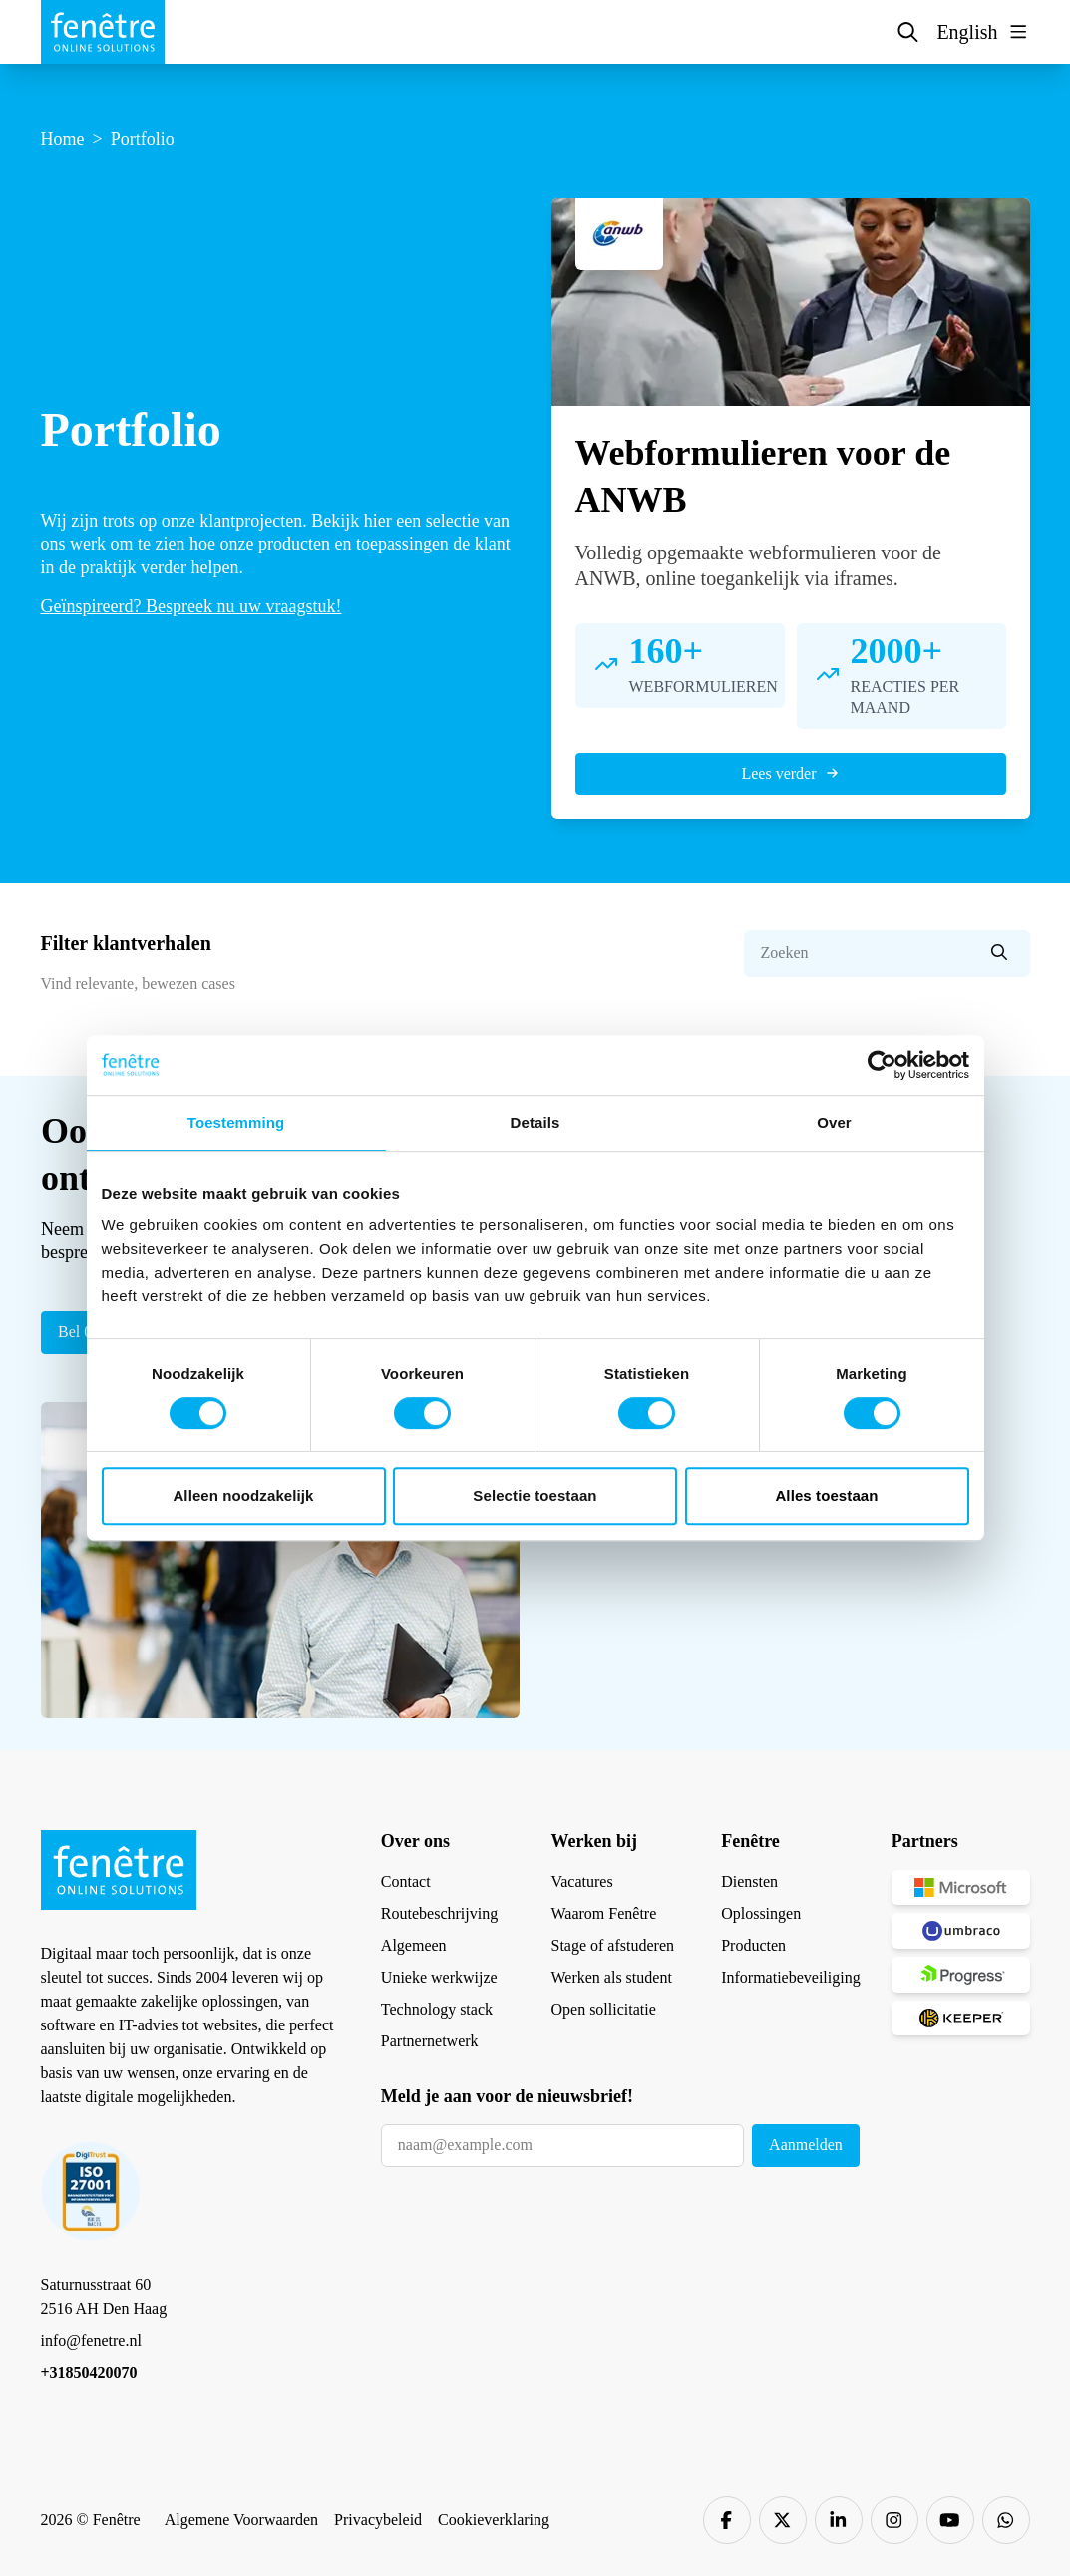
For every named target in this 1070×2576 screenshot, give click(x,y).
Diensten (749, 1881)
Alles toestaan (826, 1495)
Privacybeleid (378, 2519)
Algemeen (414, 1945)
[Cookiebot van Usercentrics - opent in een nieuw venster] (882, 1065)
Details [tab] (535, 1122)
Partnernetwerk (430, 2040)
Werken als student (610, 1977)
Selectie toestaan (534, 1495)
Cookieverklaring (493, 2519)
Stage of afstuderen (612, 1945)
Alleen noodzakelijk (243, 1495)
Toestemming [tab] (236, 1122)
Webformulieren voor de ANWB (763, 476)
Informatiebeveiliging (791, 1977)
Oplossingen (761, 1913)
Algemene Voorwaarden (241, 2519)
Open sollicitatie (602, 2009)
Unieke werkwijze (439, 1977)
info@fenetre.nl (91, 2340)
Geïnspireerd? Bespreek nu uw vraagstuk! (191, 606)
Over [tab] (834, 1122)
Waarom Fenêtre (603, 1913)
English (966, 32)
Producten (753, 1945)
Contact (406, 1881)
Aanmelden (806, 2144)
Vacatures (581, 1881)
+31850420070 (89, 2372)
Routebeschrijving (439, 1913)
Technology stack (437, 2009)
